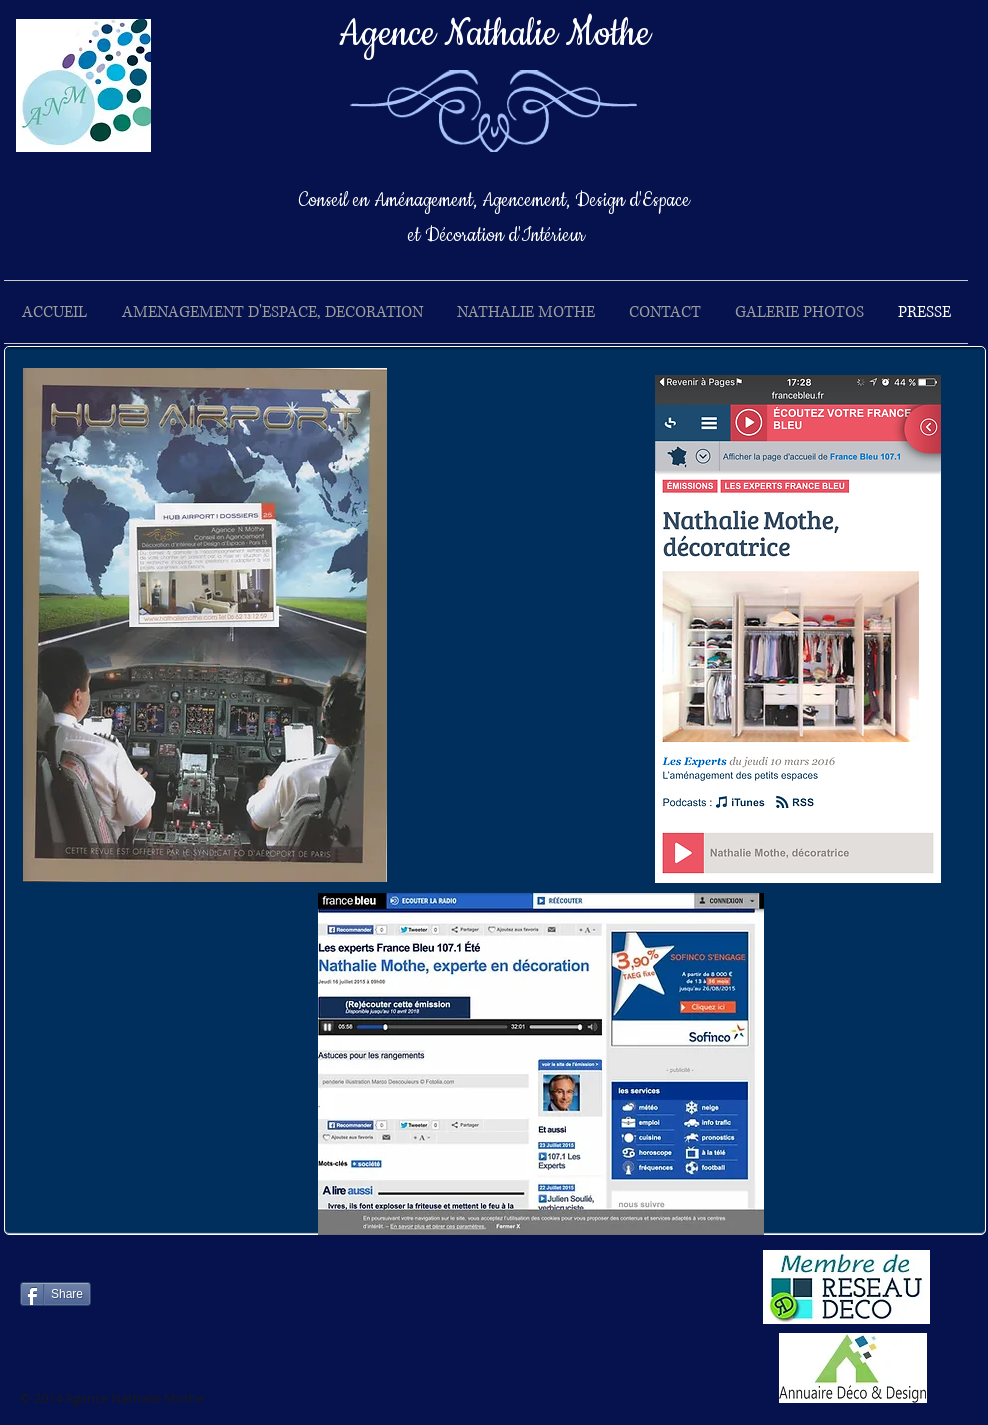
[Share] (55, 1294)
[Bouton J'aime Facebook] (259, 1302)
